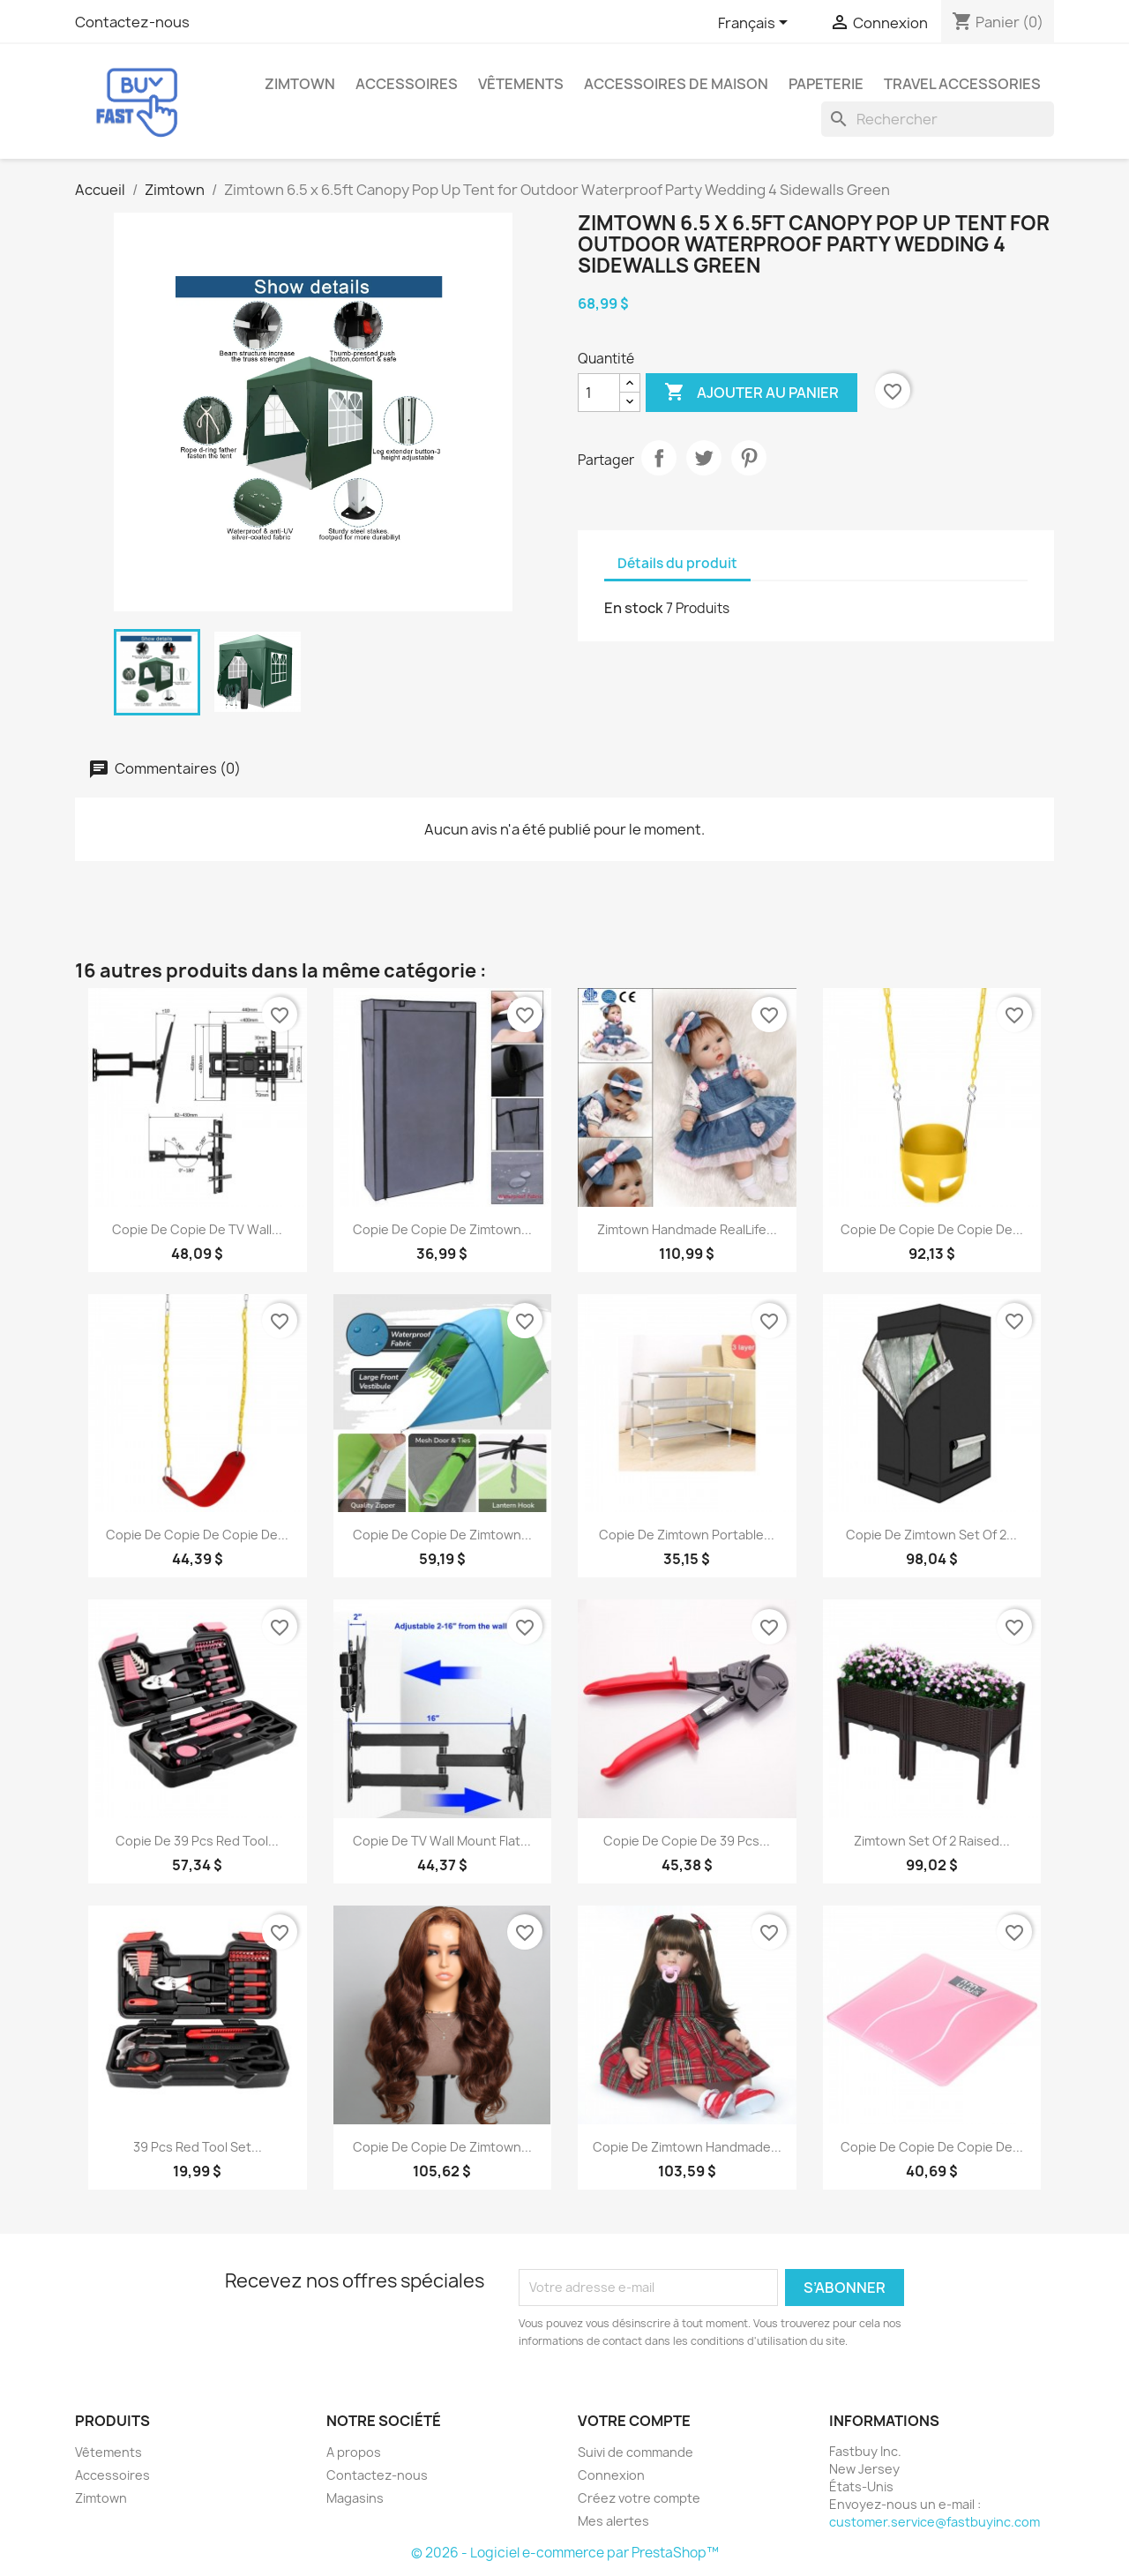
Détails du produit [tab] (677, 563)
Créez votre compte (639, 2498)
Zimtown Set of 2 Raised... (932, 1840)
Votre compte (634, 2420)
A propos (353, 2452)
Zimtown (300, 84)
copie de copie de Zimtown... (442, 1229)
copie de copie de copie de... (932, 1229)
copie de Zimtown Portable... (686, 1534)
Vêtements (521, 84)
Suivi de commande (635, 2452)
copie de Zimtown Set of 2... (931, 1534)
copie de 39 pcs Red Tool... (197, 1840)
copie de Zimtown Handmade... (687, 2146)
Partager (659, 458)
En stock (633, 608)
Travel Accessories (962, 84)
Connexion (611, 2475)
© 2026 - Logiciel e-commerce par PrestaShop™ (565, 2552)
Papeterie (826, 84)
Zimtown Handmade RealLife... (687, 1229)
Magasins (355, 2498)
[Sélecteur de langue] (756, 23)
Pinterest (748, 458)
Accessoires (406, 84)
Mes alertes (613, 2520)
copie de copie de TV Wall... (197, 1229)
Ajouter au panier (751, 392)
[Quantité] (599, 392)
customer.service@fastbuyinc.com (934, 2521)
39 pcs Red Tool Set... (197, 2146)
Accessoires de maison (676, 84)
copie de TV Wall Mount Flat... (442, 1840)
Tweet (704, 458)
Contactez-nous (132, 22)
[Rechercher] (937, 119)
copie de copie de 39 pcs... (686, 1840)
